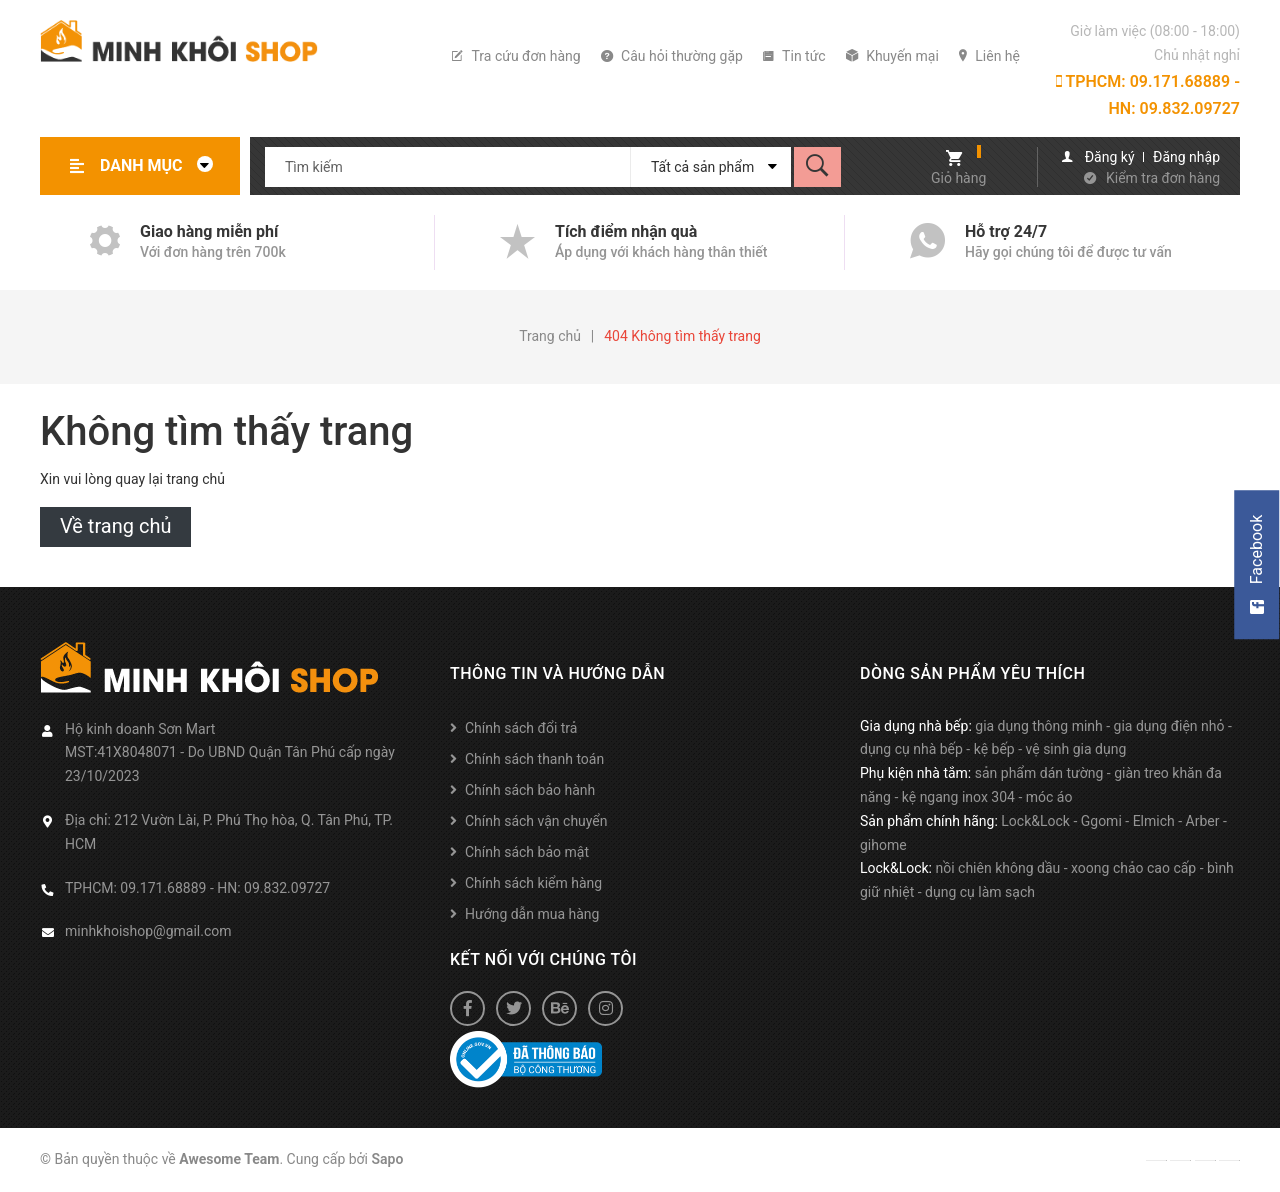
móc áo (1049, 797)
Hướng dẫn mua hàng (532, 914)
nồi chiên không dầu (997, 868)
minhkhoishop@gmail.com (148, 931)
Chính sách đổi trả (521, 728)
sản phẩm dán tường (1039, 773)
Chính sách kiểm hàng (533, 883)
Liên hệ (989, 56)
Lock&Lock (1035, 821)
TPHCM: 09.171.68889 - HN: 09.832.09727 (1148, 95)
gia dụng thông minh (1039, 726)
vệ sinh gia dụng (1076, 749)
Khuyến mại (892, 56)
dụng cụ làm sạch (980, 892)
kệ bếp (994, 749)
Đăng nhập (1186, 157)
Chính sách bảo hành (530, 790)
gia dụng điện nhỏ (1169, 726)
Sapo (388, 1159)
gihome (883, 845)
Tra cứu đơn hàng (516, 56)
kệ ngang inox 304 (958, 797)
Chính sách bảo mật (527, 852)
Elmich (1154, 821)
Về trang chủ (115, 526)
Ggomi (1101, 821)
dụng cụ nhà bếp (911, 749)
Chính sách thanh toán (534, 759)
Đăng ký (1110, 157)
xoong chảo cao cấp (1133, 868)
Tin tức (794, 56)
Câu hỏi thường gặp (672, 56)
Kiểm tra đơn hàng (1163, 178)
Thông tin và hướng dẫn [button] (557, 673)
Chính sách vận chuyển (536, 821)
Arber (1203, 821)
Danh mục (162, 165)
